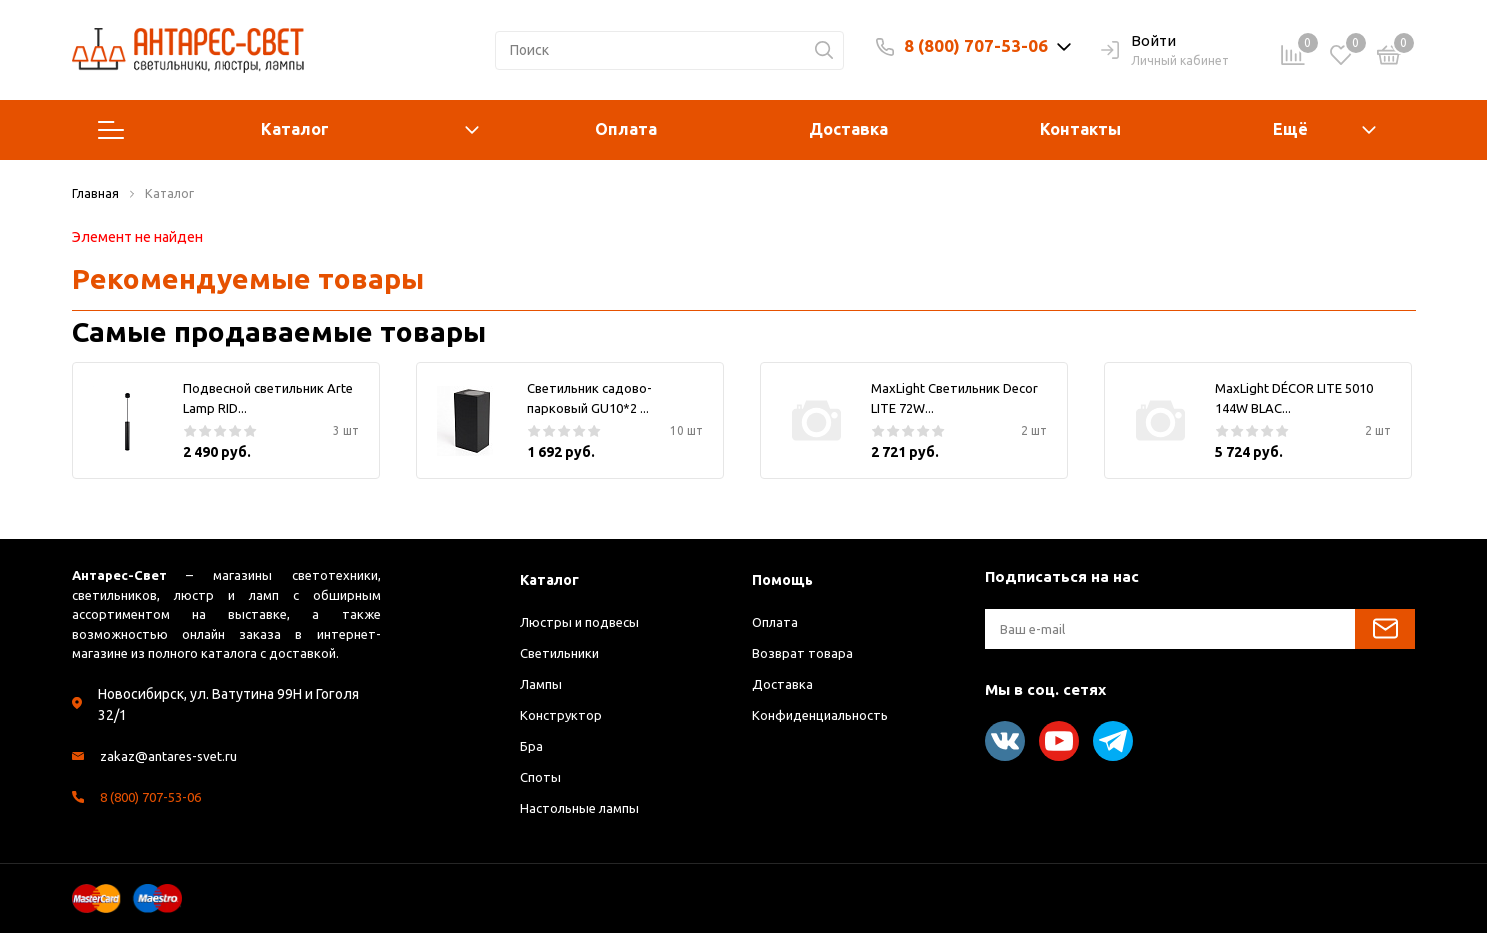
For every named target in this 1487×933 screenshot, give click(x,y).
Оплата (626, 129)
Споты (541, 777)
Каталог (289, 130)
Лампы (542, 684)
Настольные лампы (584, 808)
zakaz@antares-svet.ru (172, 756)
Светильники (564, 653)
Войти (1138, 42)
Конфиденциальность (826, 715)
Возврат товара (804, 653)
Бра (532, 746)
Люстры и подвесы (583, 622)
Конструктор (562, 715)
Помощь (784, 579)
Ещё (1290, 129)
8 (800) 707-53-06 (976, 45)
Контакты (1080, 129)
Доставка (848, 129)
